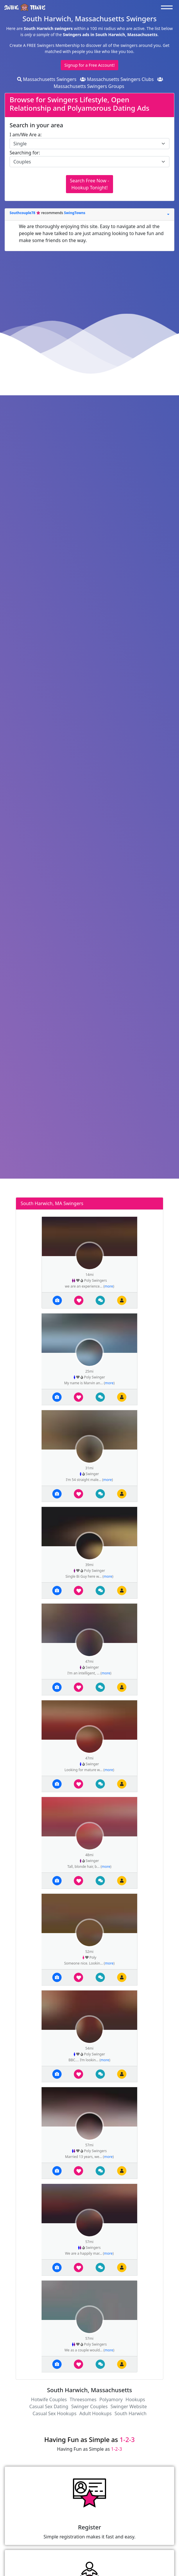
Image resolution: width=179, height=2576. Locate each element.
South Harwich (130, 2413)
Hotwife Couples (49, 2399)
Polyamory (111, 2399)
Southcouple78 (23, 212)
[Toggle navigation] (168, 7)
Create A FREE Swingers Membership (45, 45)
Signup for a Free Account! (90, 65)
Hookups (135, 2399)
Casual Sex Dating (48, 2406)
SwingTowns (74, 212)
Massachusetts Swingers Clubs (117, 79)
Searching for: (25, 152)
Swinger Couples (89, 2406)
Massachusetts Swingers (46, 79)
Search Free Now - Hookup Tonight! (89, 184)
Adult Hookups (95, 2413)
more (108, 1286)
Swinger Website (128, 2406)
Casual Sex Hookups (54, 2413)
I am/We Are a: (26, 134)
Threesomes (83, 2399)
